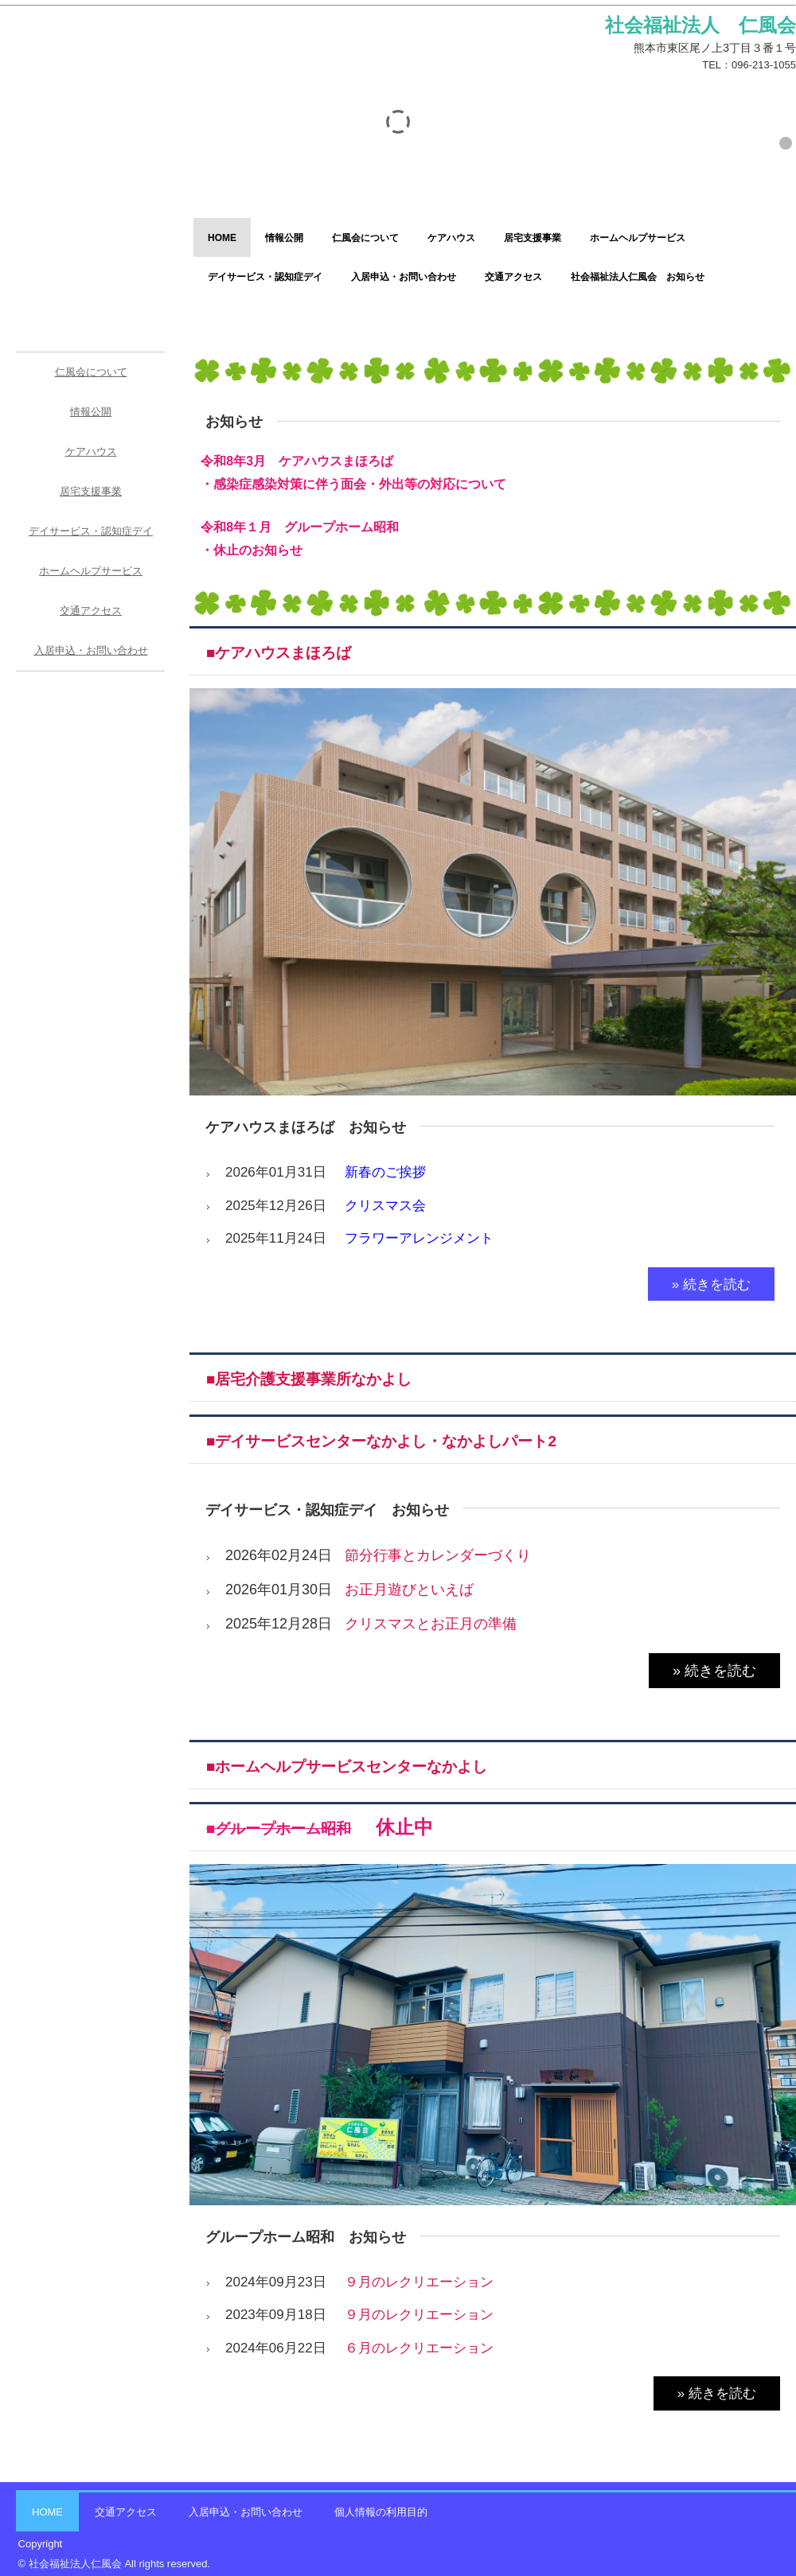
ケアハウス (451, 237)
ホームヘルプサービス (637, 237)
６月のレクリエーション (419, 2348)
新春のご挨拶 (385, 1172)
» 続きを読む (711, 1284)
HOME (222, 237)
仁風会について (365, 237)
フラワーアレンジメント (419, 1238)
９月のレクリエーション (419, 2282)
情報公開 (284, 237)
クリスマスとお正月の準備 (431, 1624)
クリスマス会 (385, 1205)
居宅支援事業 (532, 237)
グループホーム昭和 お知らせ (305, 2237)
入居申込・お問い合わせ (403, 276)
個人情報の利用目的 (380, 2512)
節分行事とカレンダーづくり (438, 1555)
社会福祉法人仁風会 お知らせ (637, 276)
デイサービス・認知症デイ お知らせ (327, 1510)
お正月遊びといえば (409, 1589)
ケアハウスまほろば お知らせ (305, 1127)
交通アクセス (513, 276)
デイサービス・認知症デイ (265, 276)
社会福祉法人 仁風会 (89, 53)
